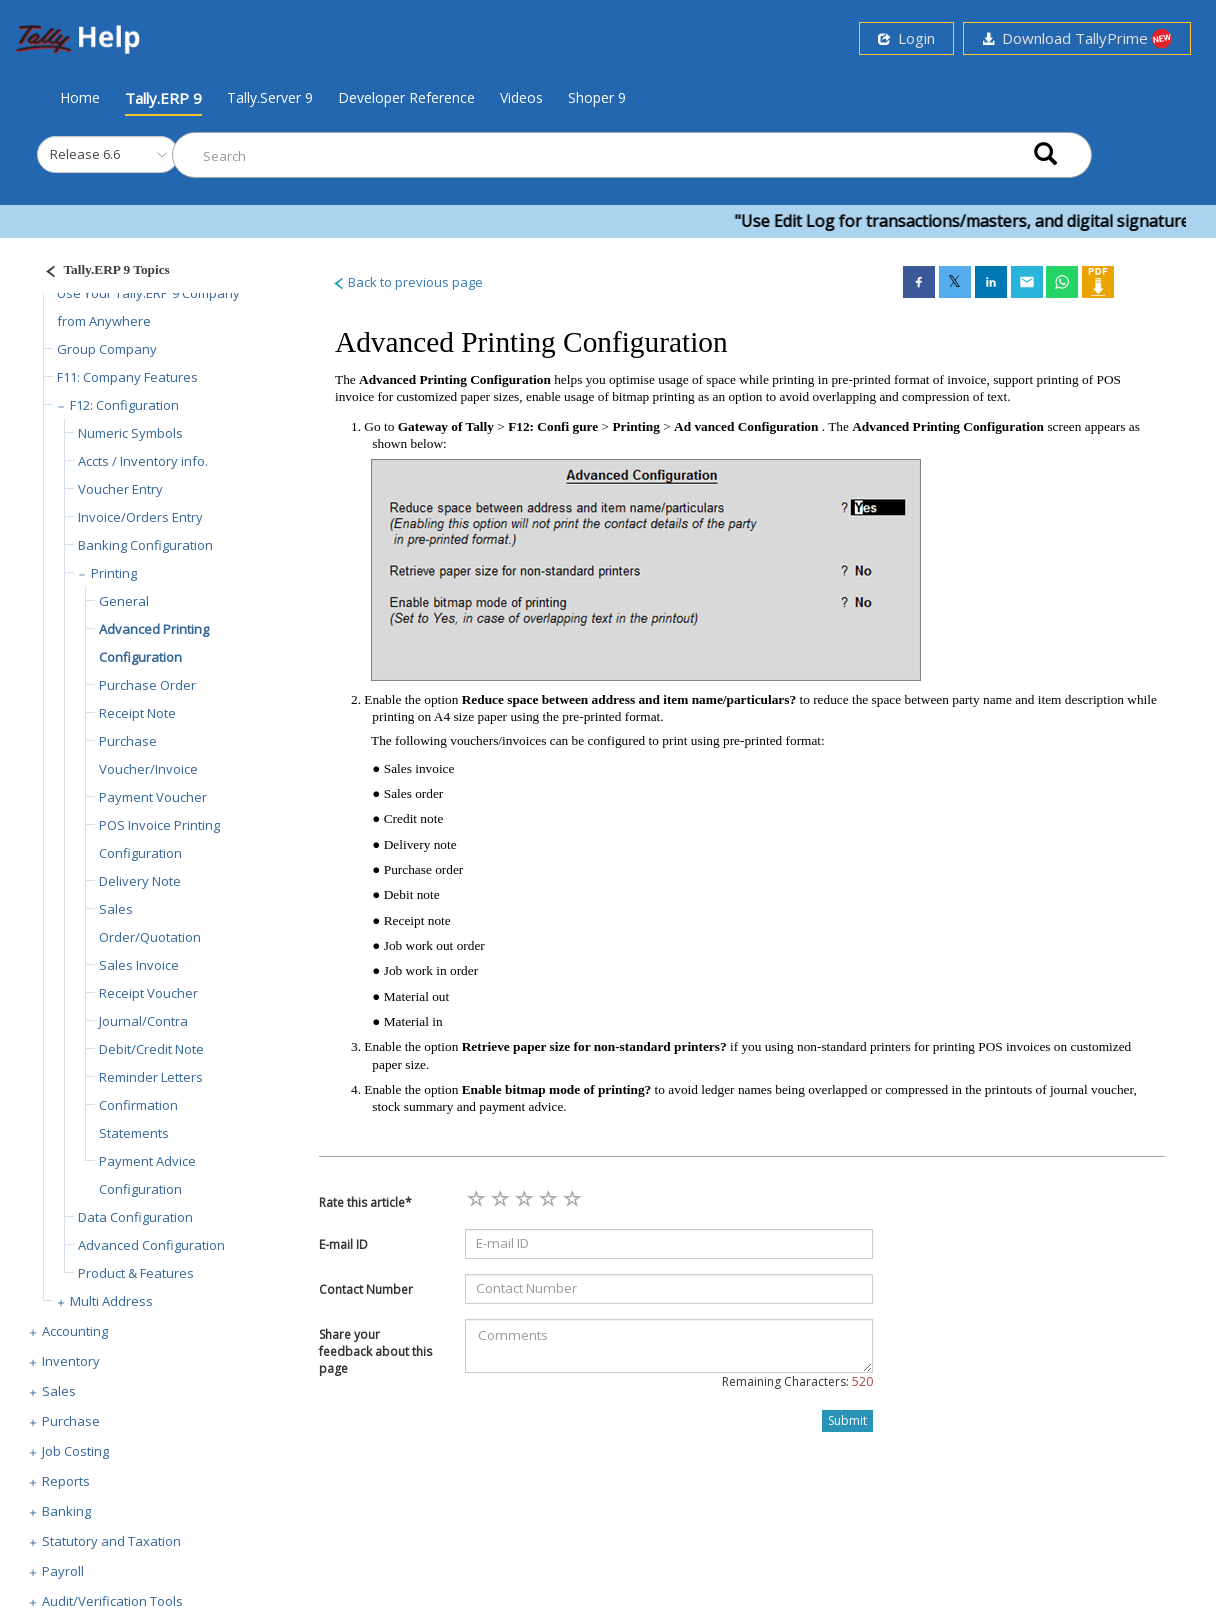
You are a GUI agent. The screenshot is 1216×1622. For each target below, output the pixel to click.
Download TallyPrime (1077, 38)
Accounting (75, 1331)
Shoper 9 (597, 97)
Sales (59, 1391)
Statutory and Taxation (111, 1541)
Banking (66, 1511)
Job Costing (75, 1451)
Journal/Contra (143, 1021)
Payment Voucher (153, 797)
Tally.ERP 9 (163, 98)
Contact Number (366, 1289)
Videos (521, 97)
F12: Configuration (124, 405)
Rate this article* (365, 1202)
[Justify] (101, 272)
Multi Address (111, 1301)
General (124, 601)
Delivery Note (140, 881)
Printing (114, 573)
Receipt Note (137, 713)
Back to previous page (407, 282)
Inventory (71, 1361)
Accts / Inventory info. (143, 461)
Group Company (107, 349)
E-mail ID (343, 1244)
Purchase (71, 1421)
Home (80, 97)
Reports (66, 1481)
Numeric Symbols (130, 433)
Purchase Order (147, 685)
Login (906, 38)
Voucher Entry (120, 489)
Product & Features (136, 1273)
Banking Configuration (145, 545)
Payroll (63, 1571)
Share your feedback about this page (375, 1351)
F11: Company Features (127, 377)
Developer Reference (406, 97)
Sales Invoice (139, 965)
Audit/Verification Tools (112, 1601)
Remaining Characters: (797, 1381)
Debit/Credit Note (151, 1049)
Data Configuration (135, 1217)
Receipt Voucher (148, 993)
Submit (847, 1420)
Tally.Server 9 (270, 97)
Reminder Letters (151, 1077)
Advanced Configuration (151, 1245)
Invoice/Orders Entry (140, 517)
